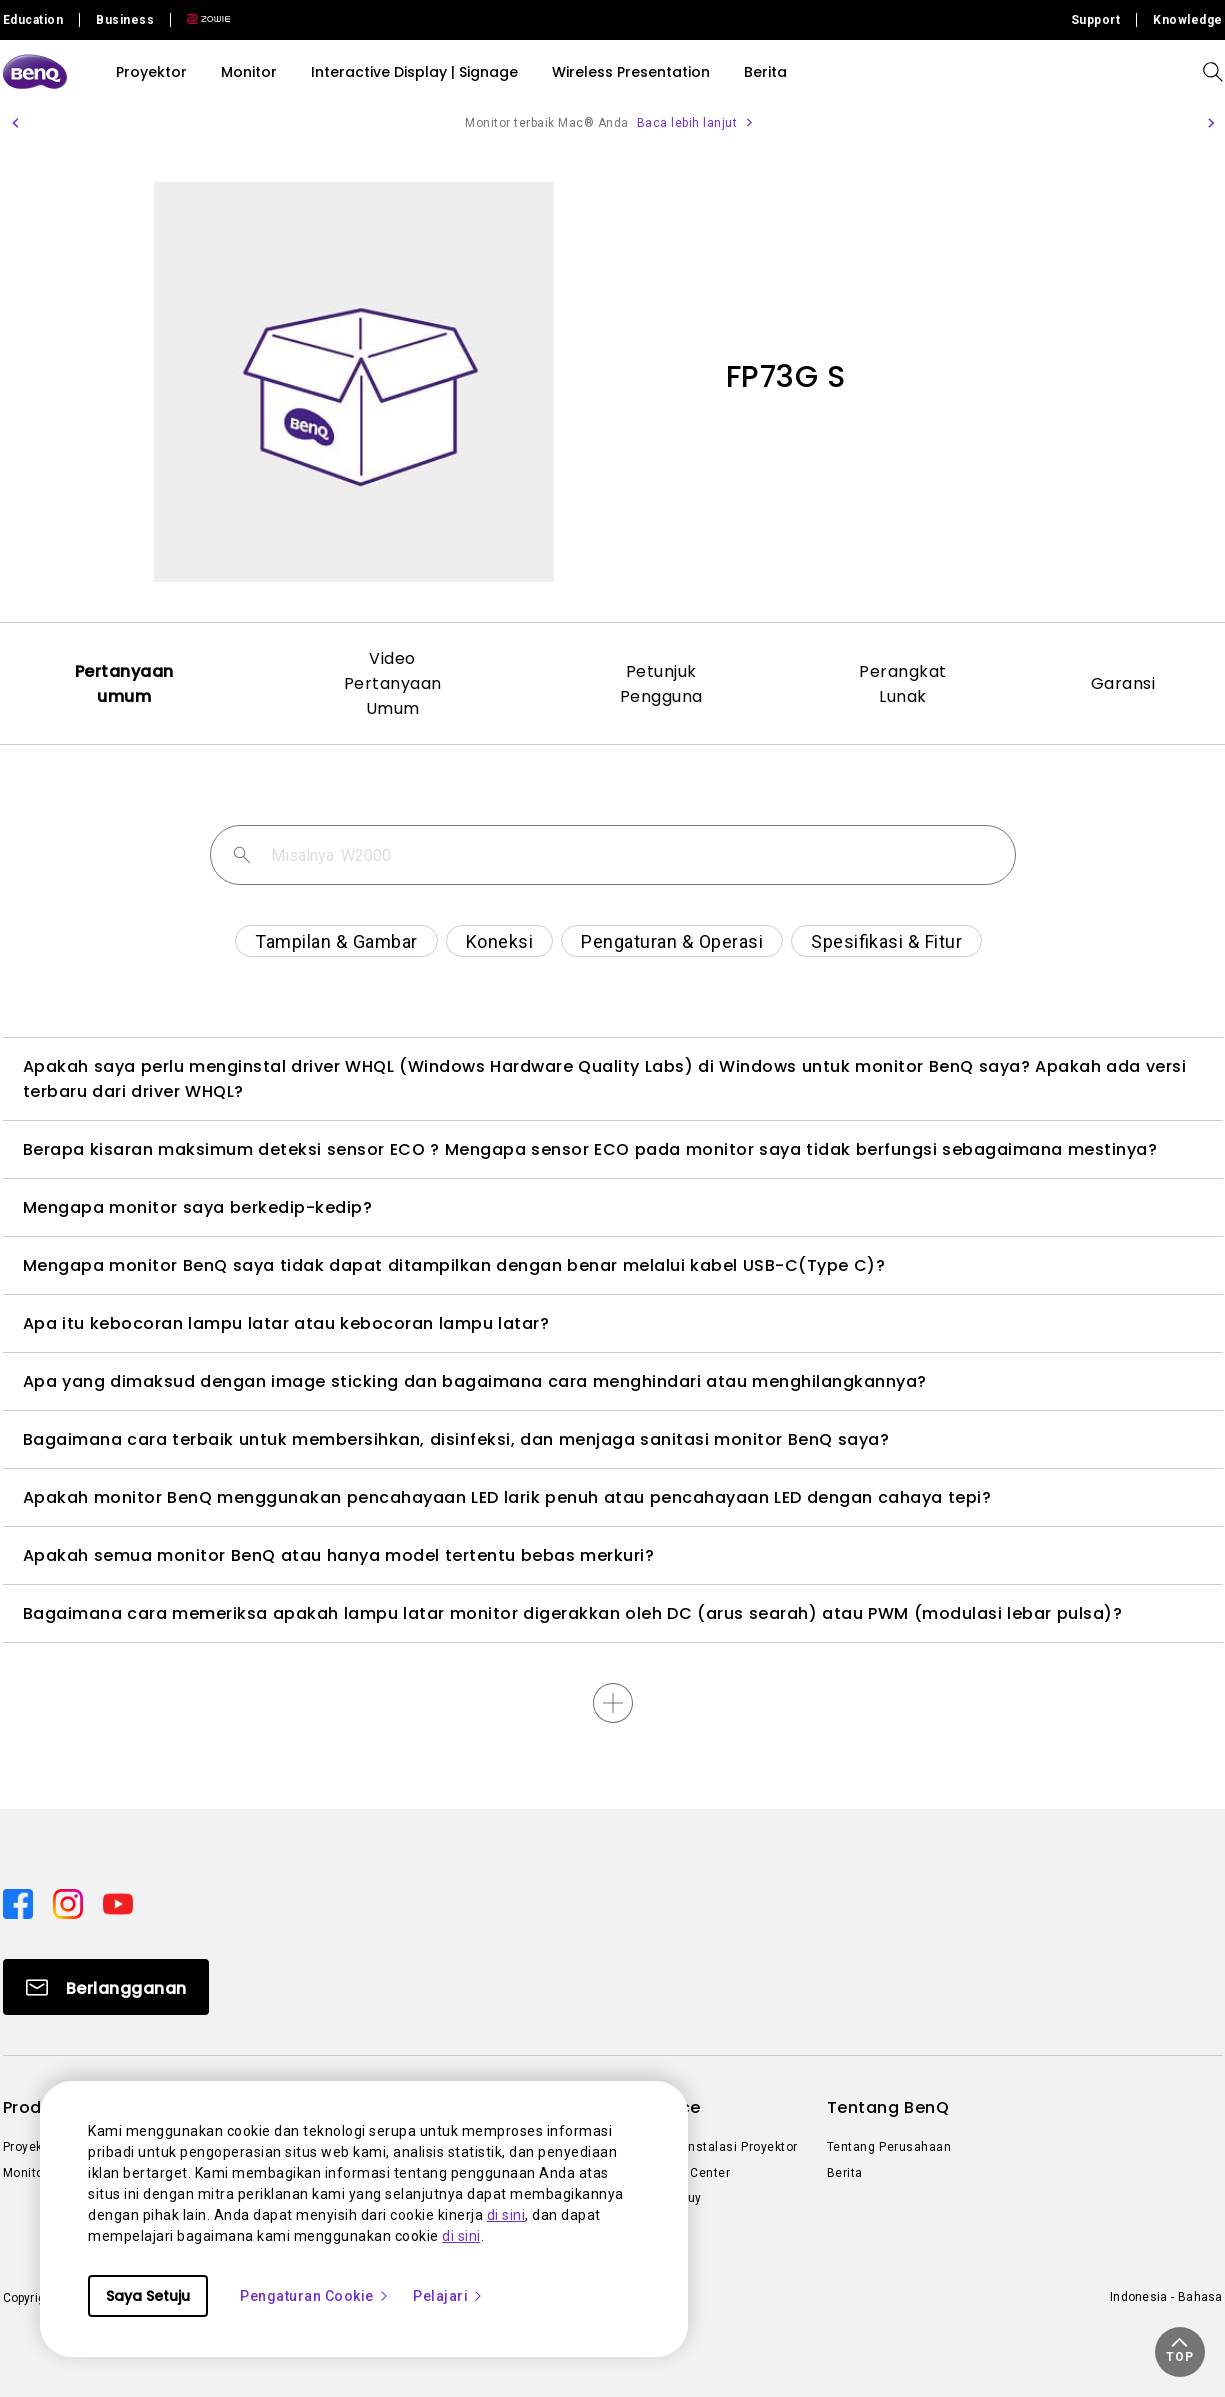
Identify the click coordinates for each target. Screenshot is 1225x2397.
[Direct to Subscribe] (106, 1987)
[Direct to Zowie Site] (201, 20)
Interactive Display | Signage (414, 72)
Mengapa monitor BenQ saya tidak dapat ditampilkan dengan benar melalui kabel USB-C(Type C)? (454, 1265)
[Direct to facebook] (20, 1903)
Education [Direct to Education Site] (33, 20)
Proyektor (151, 72)
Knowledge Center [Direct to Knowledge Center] (676, 2173)
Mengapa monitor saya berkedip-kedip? (198, 1207)
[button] (15, 123)
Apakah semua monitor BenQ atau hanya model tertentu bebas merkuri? (339, 1555)
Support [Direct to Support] (1096, 20)
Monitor (249, 72)
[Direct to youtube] (118, 1903)
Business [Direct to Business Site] (125, 20)
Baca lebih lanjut (687, 123)
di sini (506, 2215)
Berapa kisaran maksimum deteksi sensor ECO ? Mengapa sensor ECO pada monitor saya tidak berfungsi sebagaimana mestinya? (590, 1149)
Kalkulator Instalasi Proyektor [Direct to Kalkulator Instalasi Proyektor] (709, 2147)
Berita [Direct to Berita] (845, 2173)
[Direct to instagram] (70, 1903)
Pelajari (448, 2296)
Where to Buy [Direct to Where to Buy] (661, 2198)
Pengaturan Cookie (315, 2296)
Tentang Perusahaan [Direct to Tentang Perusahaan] (889, 2147)
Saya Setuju (148, 2296)
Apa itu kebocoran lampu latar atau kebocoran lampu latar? (286, 1323)
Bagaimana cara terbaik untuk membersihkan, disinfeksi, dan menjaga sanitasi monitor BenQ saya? (456, 1439)
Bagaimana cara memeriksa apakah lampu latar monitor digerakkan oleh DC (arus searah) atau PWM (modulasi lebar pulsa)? (573, 1613)
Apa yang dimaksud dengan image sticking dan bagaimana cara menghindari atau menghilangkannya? (475, 1381)
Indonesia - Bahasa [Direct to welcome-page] (1166, 2297)
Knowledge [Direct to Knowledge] (1188, 20)
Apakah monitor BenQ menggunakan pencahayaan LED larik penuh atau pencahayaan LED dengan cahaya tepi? (507, 1497)
